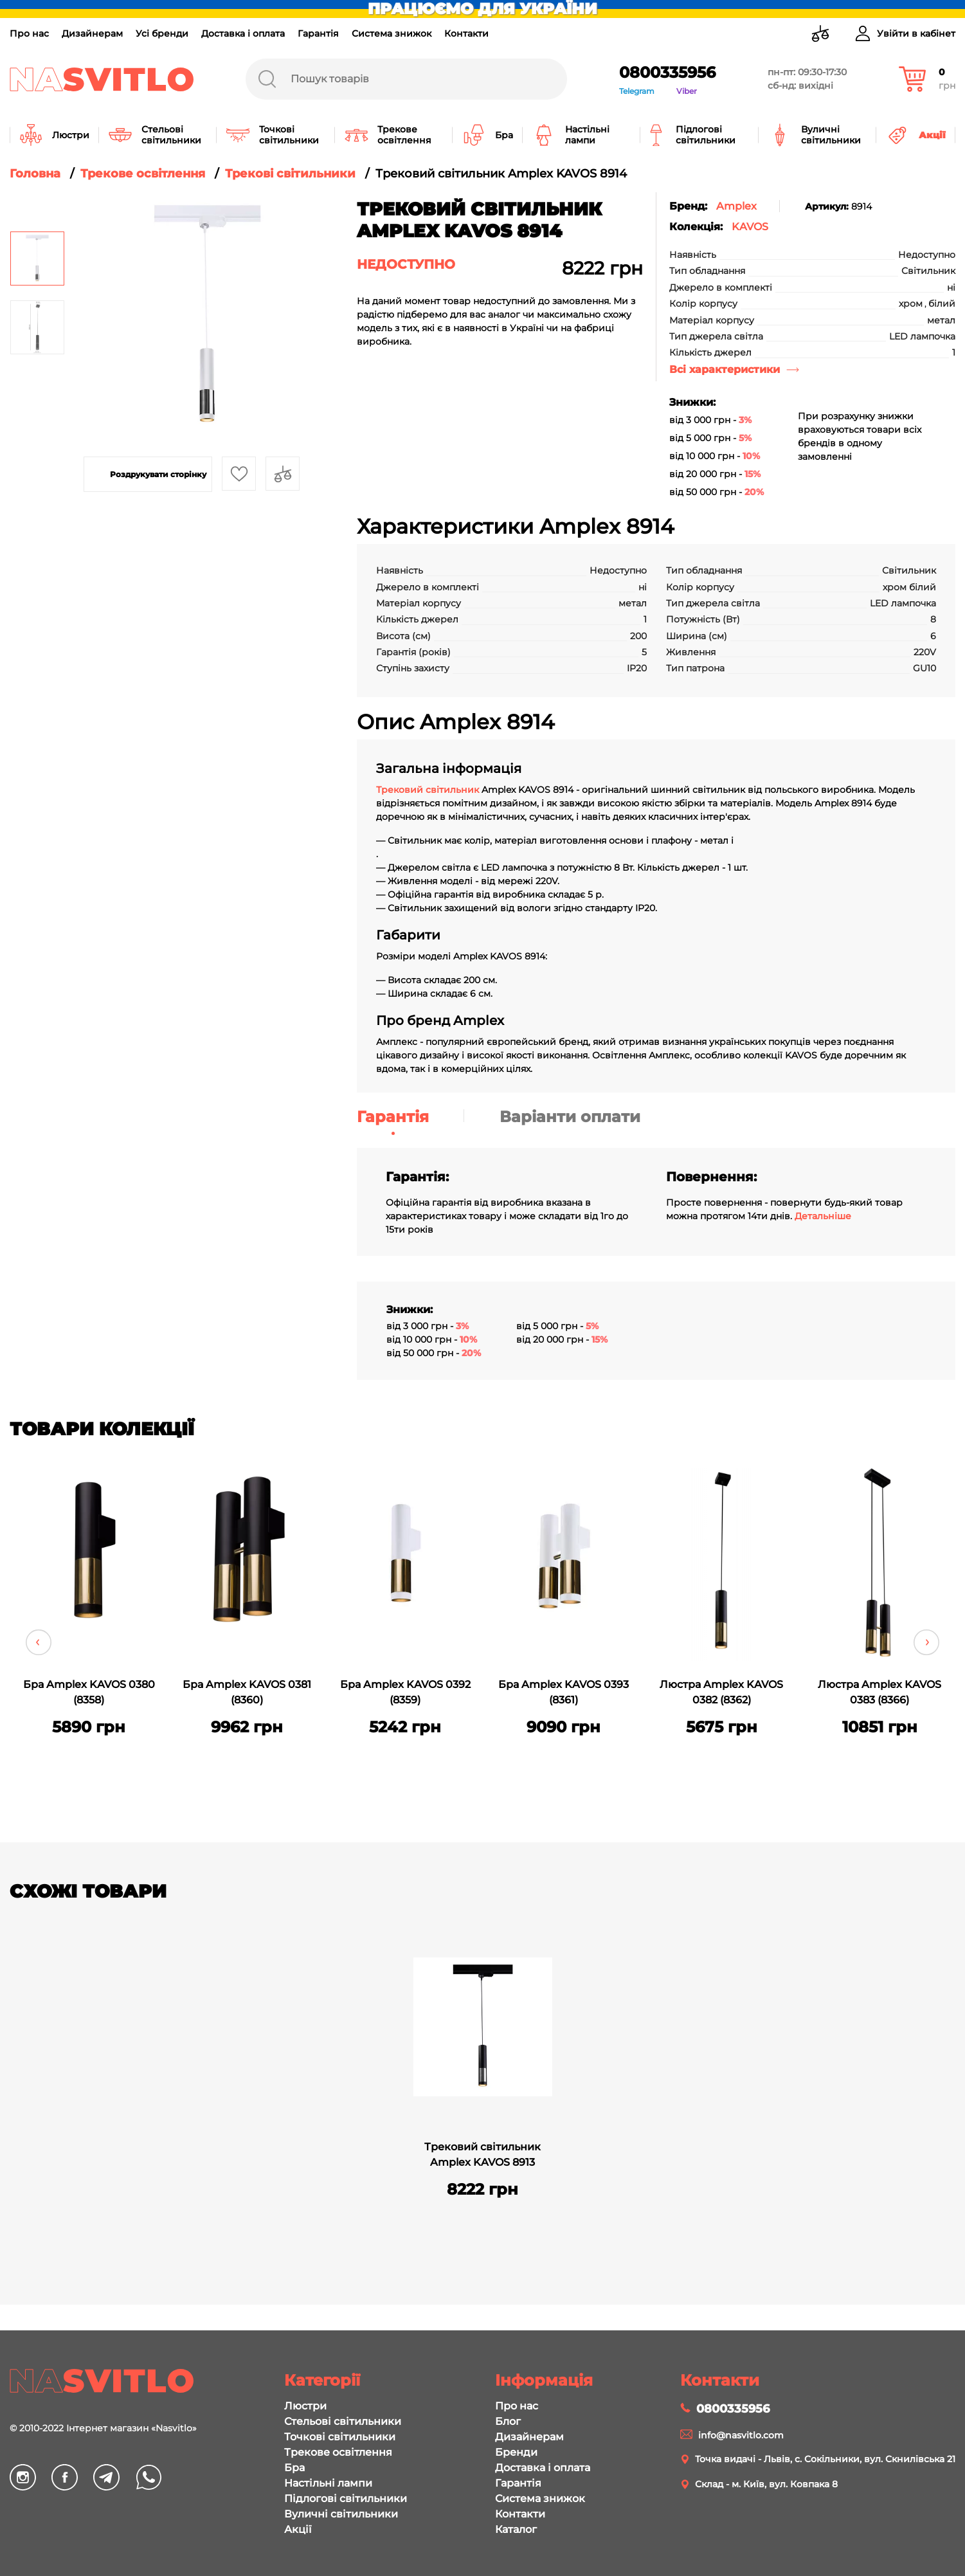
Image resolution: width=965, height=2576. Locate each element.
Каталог (516, 2529)
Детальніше (823, 1216)
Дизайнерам (92, 33)
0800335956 (667, 72)
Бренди (516, 2452)
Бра (294, 2468)
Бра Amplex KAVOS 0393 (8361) (563, 1692)
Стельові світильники (342, 2421)
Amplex (736, 206)
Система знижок (391, 33)
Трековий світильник (427, 789)
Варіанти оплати (570, 1116)
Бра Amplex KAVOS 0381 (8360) (247, 1692)
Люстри (305, 2406)
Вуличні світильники (341, 2514)
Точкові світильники (339, 2437)
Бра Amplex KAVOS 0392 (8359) (405, 1692)
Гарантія (318, 33)
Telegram (636, 91)
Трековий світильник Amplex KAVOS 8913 (482, 2154)
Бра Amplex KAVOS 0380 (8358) (89, 1692)
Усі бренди (162, 33)
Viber (686, 91)
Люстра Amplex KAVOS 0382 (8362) (721, 1692)
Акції (297, 2529)
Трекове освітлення (338, 2452)
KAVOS (750, 227)
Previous (38, 1642)
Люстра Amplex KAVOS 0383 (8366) (879, 1692)
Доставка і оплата (243, 33)
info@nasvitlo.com (741, 2435)
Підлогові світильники (345, 2498)
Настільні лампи (328, 2483)
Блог (508, 2421)
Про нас (29, 33)
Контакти (466, 33)
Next (926, 1642)
